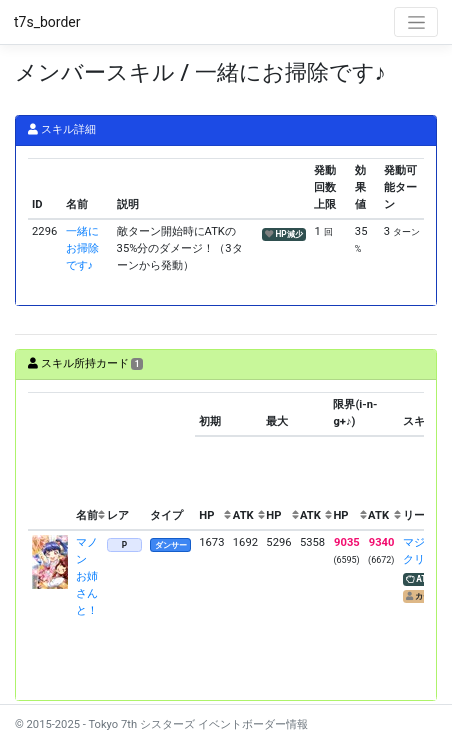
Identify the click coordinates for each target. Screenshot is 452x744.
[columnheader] (50, 461)
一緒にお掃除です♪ (82, 248)
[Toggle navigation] (416, 22)
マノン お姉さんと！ (87, 576)
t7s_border (47, 22)
